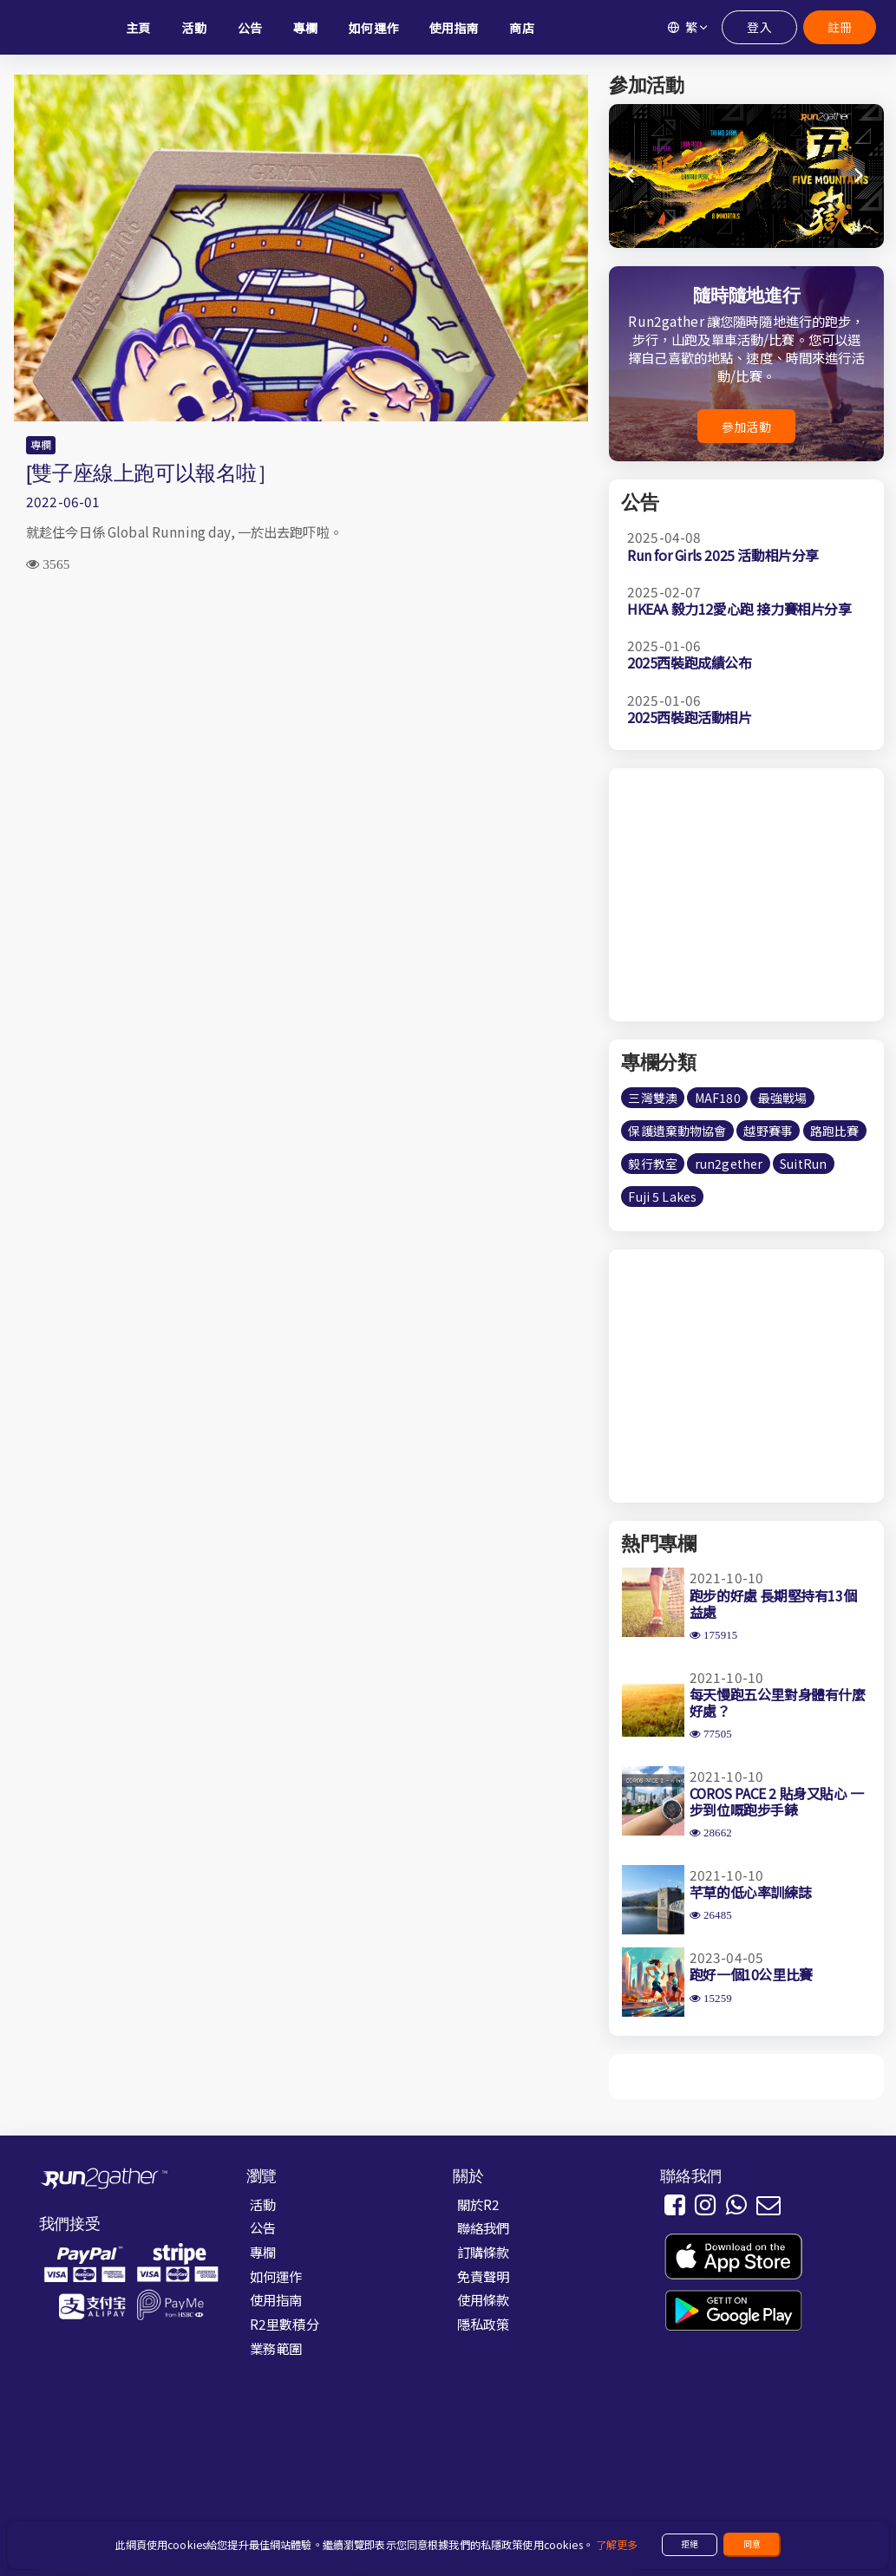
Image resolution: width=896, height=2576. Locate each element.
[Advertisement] (301, 724)
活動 (263, 2204)
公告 (263, 2227)
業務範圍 (276, 2348)
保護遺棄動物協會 (677, 1130)
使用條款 (483, 2299)
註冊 (839, 27)
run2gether (728, 1163)
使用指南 (276, 2299)
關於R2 (478, 2204)
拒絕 (689, 2544)
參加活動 (746, 426)
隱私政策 (483, 2323)
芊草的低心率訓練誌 (750, 1891)
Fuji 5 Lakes (662, 1196)
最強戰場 (783, 1097)
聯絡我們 (483, 2227)
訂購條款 (483, 2251)
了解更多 (617, 2545)
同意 (752, 2544)
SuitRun (803, 1163)
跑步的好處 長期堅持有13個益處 (773, 1603)
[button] (860, 176)
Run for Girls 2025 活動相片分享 (723, 555)
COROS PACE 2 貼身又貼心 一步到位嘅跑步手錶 (777, 1801)
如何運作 (276, 2276)
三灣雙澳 (652, 1097)
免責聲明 (483, 2276)
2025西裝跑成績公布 (689, 662)
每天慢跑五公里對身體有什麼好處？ (778, 1702)
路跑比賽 (835, 1130)
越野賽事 (768, 1130)
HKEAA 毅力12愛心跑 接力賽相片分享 (739, 608)
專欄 (40, 445)
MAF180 (718, 1097)
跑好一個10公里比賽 (751, 1974)
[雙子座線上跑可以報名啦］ (152, 473)
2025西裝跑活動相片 (689, 717)
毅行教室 (652, 1163)
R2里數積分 (284, 2323)
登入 (759, 27)
